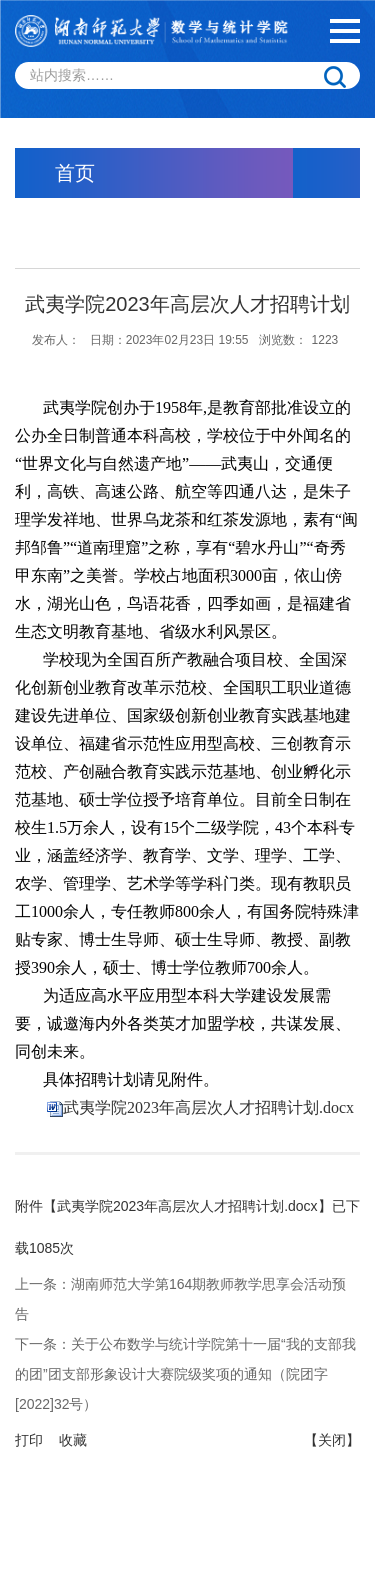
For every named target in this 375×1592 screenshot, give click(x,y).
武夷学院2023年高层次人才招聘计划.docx (208, 1107)
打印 (29, 1440)
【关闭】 (332, 1440)
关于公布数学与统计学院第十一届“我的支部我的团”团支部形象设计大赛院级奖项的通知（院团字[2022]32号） (185, 1374)
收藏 (73, 1440)
